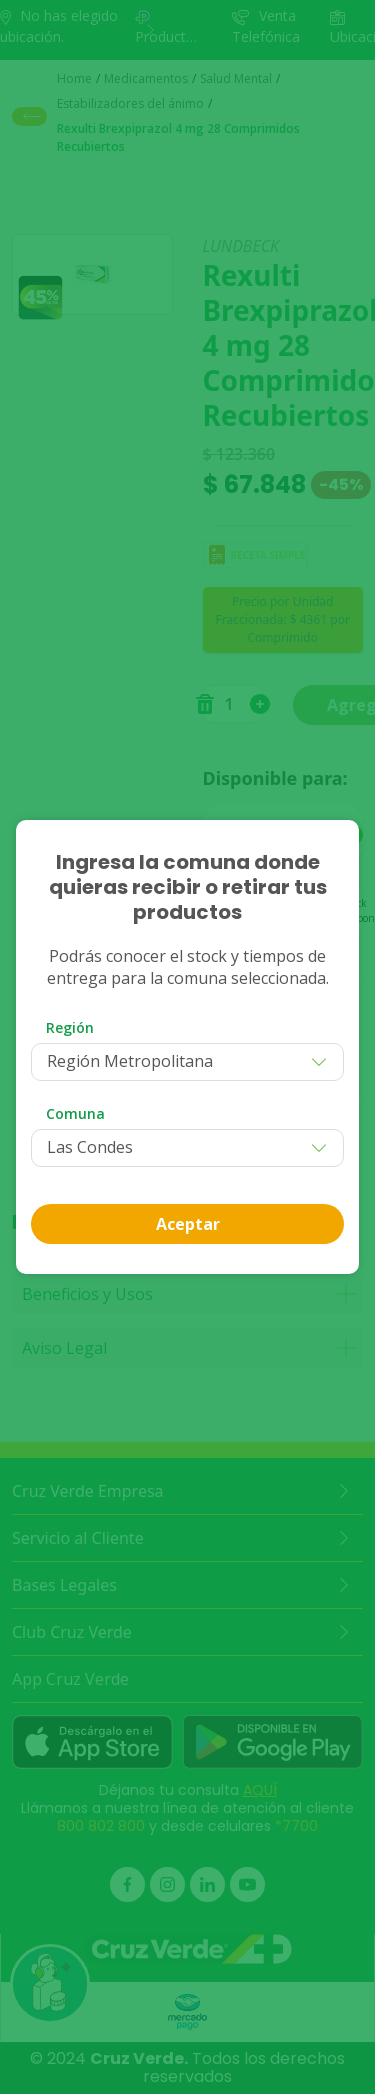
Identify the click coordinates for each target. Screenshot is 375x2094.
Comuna (75, 1113)
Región (70, 1027)
